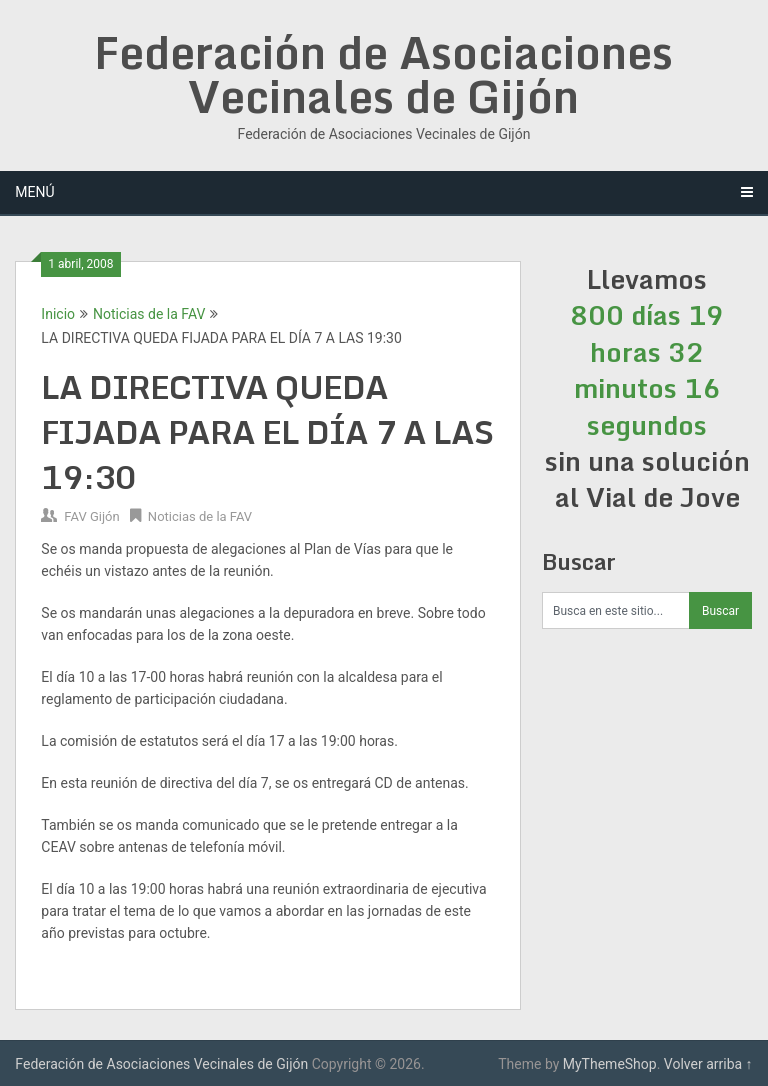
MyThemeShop (610, 1064)
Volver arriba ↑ (708, 1064)
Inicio (58, 314)
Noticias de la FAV (149, 314)
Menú (34, 192)
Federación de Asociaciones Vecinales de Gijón (383, 74)
